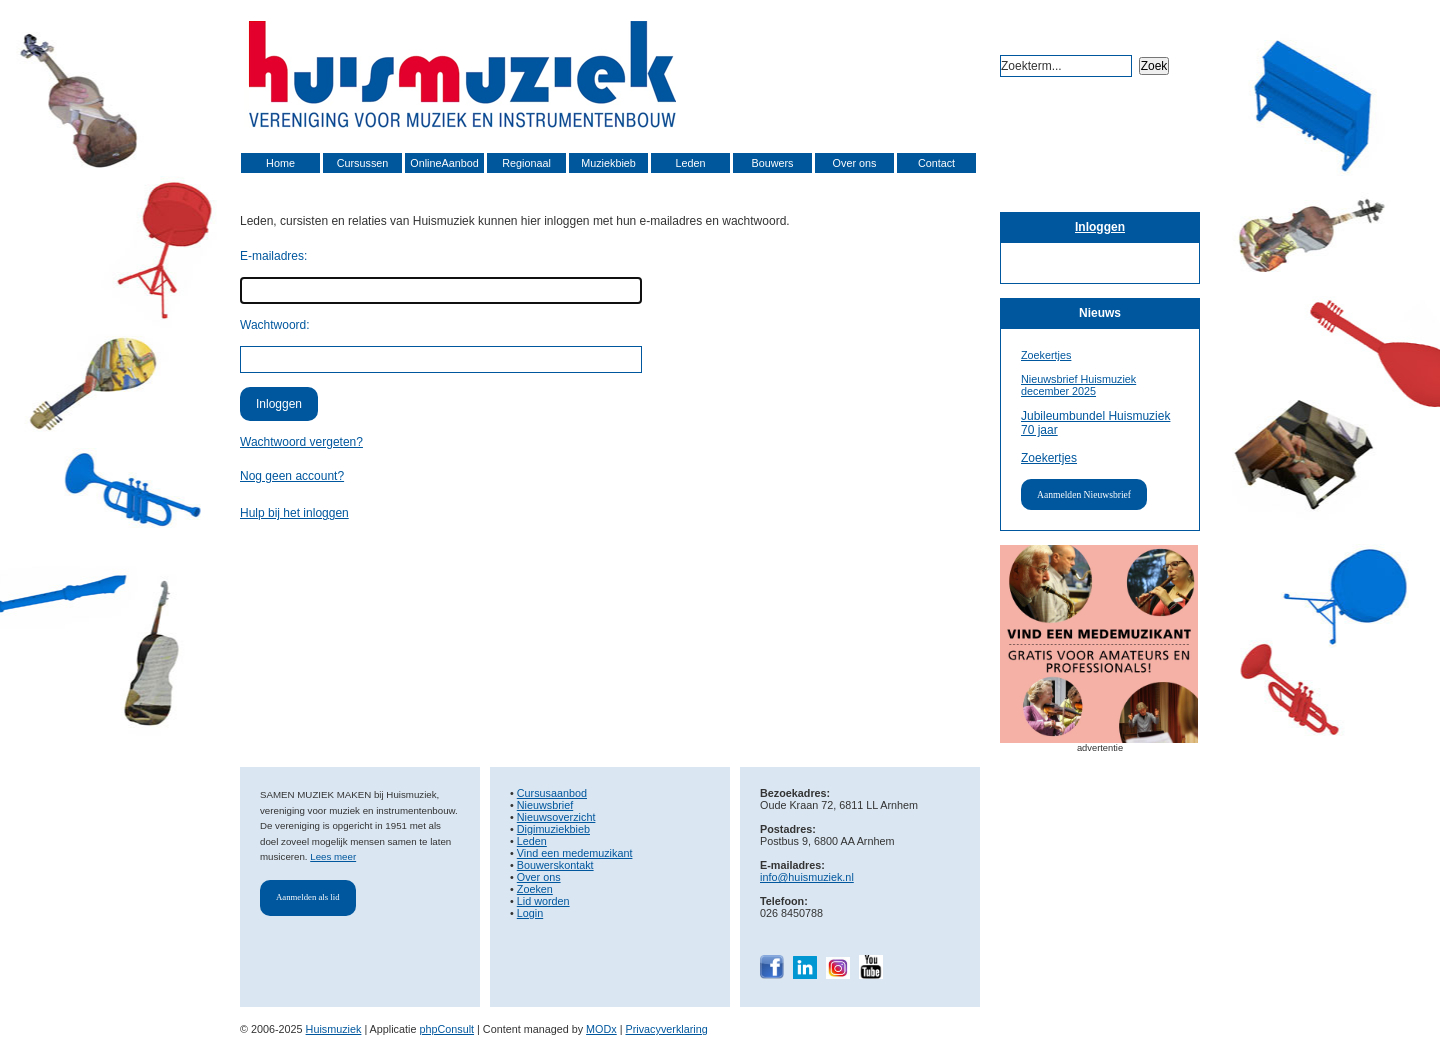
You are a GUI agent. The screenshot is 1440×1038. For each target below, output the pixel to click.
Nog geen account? (292, 476)
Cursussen (363, 163)
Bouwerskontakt (555, 865)
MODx (601, 1029)
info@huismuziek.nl (807, 877)
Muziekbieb (608, 163)
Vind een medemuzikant (575, 853)
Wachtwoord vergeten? (301, 442)
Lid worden (543, 901)
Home (280, 163)
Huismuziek (334, 1029)
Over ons (855, 163)
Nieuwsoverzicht (556, 817)
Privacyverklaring (667, 1029)
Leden (690, 163)
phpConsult (446, 1029)
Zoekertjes (1046, 355)
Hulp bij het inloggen (294, 513)
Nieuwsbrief (545, 805)
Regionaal (526, 163)
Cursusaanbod (552, 793)
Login (530, 913)
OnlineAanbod (444, 163)
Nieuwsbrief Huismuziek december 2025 (1078, 385)
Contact (936, 163)
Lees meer (333, 856)
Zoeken (535, 889)
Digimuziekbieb (553, 829)
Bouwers (772, 163)
